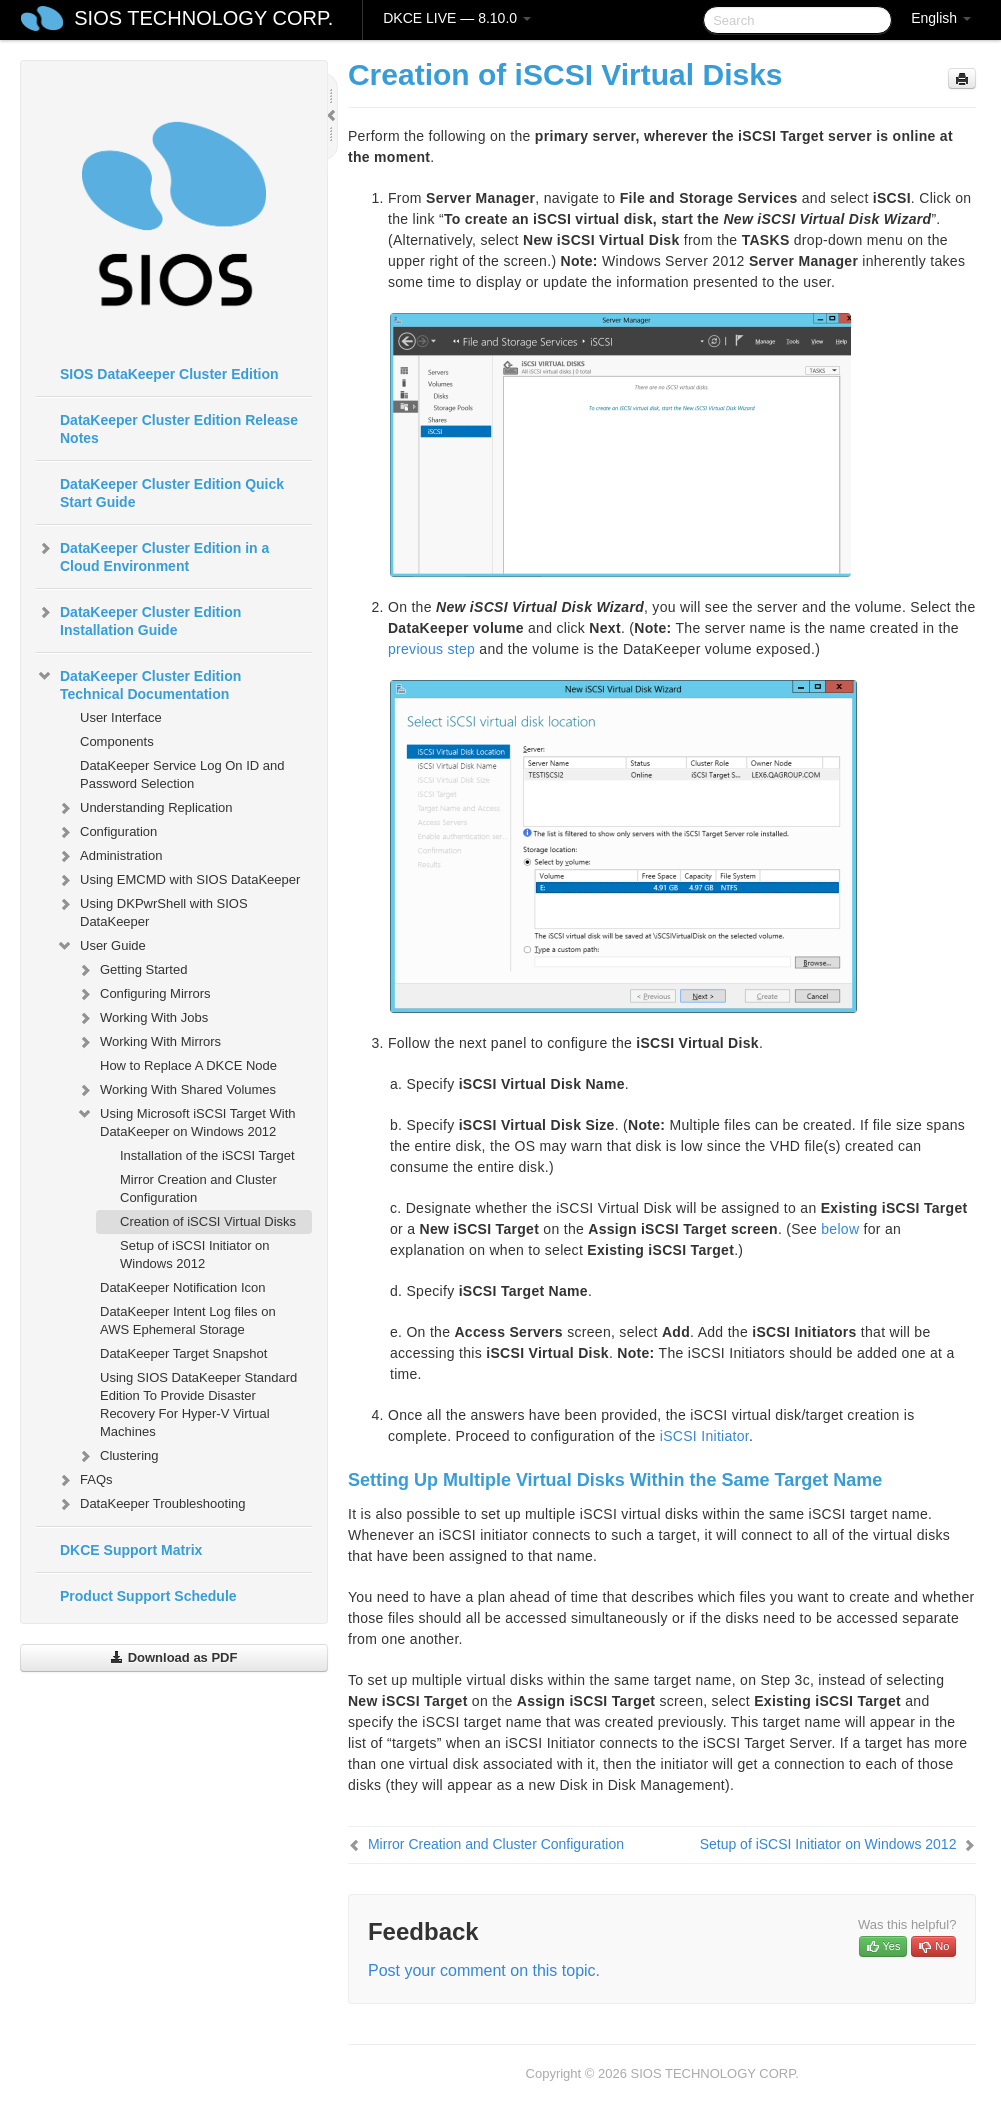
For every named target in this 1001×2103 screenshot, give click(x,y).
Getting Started (131, 970)
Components (117, 741)
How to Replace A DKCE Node (188, 1065)
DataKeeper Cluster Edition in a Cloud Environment (152, 555)
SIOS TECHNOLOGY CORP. (203, 18)
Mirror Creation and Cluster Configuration (198, 1188)
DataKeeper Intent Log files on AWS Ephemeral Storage (188, 1320)
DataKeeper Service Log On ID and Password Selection (182, 774)
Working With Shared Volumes (176, 1090)
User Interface (121, 717)
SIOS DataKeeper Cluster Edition (169, 374)
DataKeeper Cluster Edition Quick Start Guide (172, 493)
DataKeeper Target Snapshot (183, 1353)
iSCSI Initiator (704, 1436)
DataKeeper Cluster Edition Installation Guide (138, 619)
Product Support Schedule (148, 1596)
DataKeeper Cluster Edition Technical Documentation (138, 683)
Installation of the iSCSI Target (207, 1155)
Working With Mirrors (148, 1042)
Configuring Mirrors (143, 994)
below (840, 1229)
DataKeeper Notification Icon (182, 1287)
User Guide (101, 946)
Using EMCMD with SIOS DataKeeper (178, 880)
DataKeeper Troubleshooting (151, 1504)
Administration (109, 856)
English (941, 18)
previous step (431, 649)
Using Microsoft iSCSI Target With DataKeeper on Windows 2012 (186, 1120)
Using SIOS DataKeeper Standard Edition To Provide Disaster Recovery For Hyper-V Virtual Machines (198, 1404)
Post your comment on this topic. (484, 1970)
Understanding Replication (144, 808)
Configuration (106, 832)
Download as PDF (173, 1657)
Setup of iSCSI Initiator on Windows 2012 (195, 1254)
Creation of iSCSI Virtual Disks (208, 1221)
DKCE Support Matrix (131, 1550)
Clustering (117, 1456)
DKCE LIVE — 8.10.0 (457, 18)
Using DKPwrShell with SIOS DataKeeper (152, 910)
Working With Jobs (142, 1018)
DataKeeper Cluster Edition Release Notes (179, 429)
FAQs (84, 1480)
